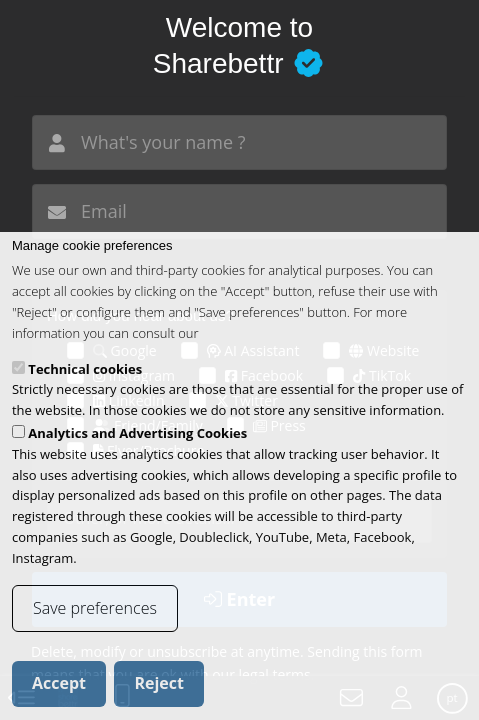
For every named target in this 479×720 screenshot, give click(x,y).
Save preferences (95, 627)
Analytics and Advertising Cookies (137, 452)
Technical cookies (85, 388)
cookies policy (242, 352)
